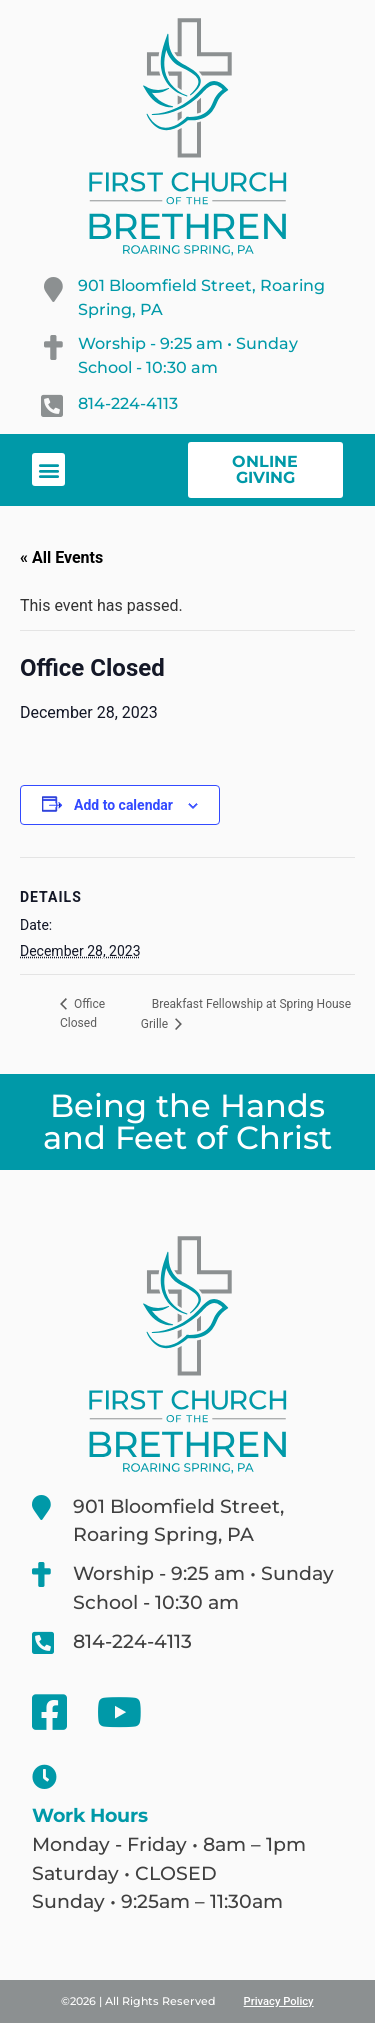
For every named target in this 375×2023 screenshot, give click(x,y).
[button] (48, 469)
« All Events (61, 557)
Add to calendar (123, 805)
